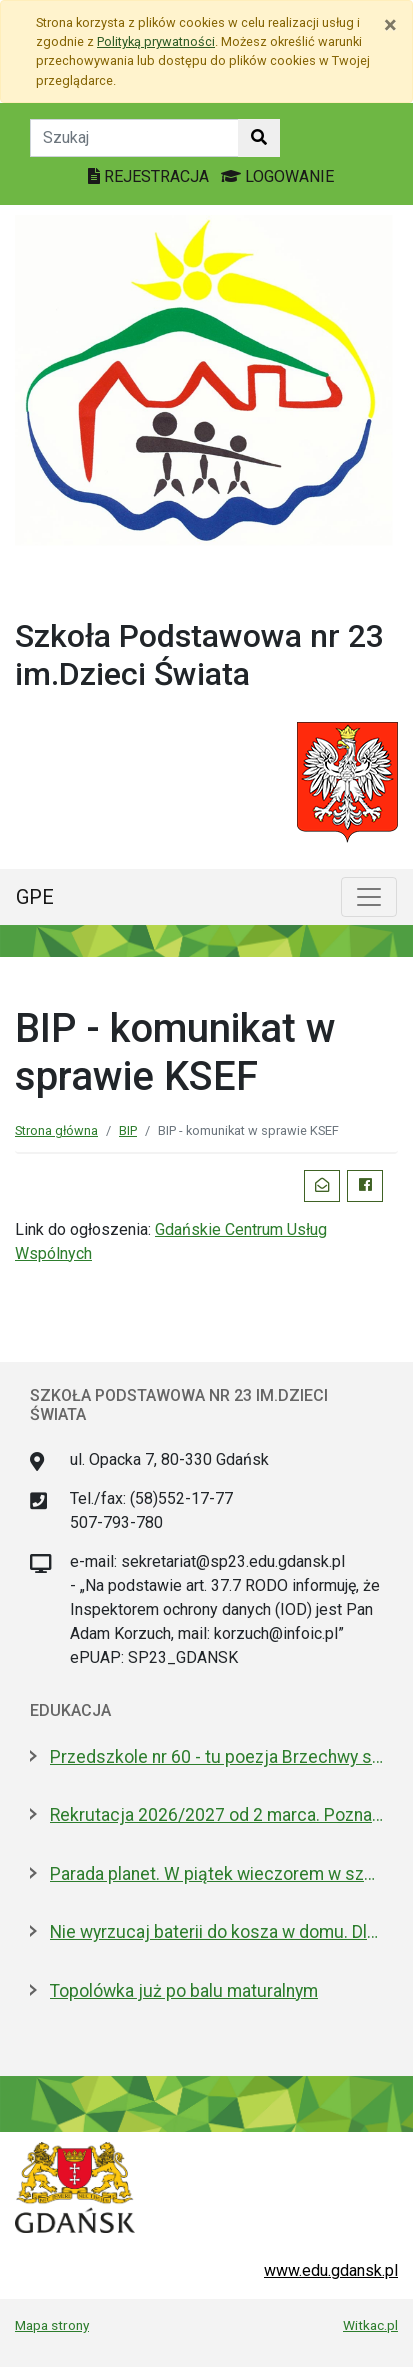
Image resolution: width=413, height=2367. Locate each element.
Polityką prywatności (156, 41)
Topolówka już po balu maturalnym (184, 1991)
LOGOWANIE (277, 176)
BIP (128, 1130)
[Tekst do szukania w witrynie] (134, 138)
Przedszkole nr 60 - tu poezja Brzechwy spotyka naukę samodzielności (216, 1757)
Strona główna (56, 1130)
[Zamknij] (390, 25)
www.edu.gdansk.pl (331, 2270)
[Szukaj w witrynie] (259, 138)
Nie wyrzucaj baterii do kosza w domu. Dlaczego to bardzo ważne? (216, 1932)
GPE (35, 897)
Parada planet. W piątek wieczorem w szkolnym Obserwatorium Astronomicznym (216, 1874)
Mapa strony (52, 2325)
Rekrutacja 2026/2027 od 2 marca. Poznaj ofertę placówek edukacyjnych (216, 1815)
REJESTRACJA (150, 176)
